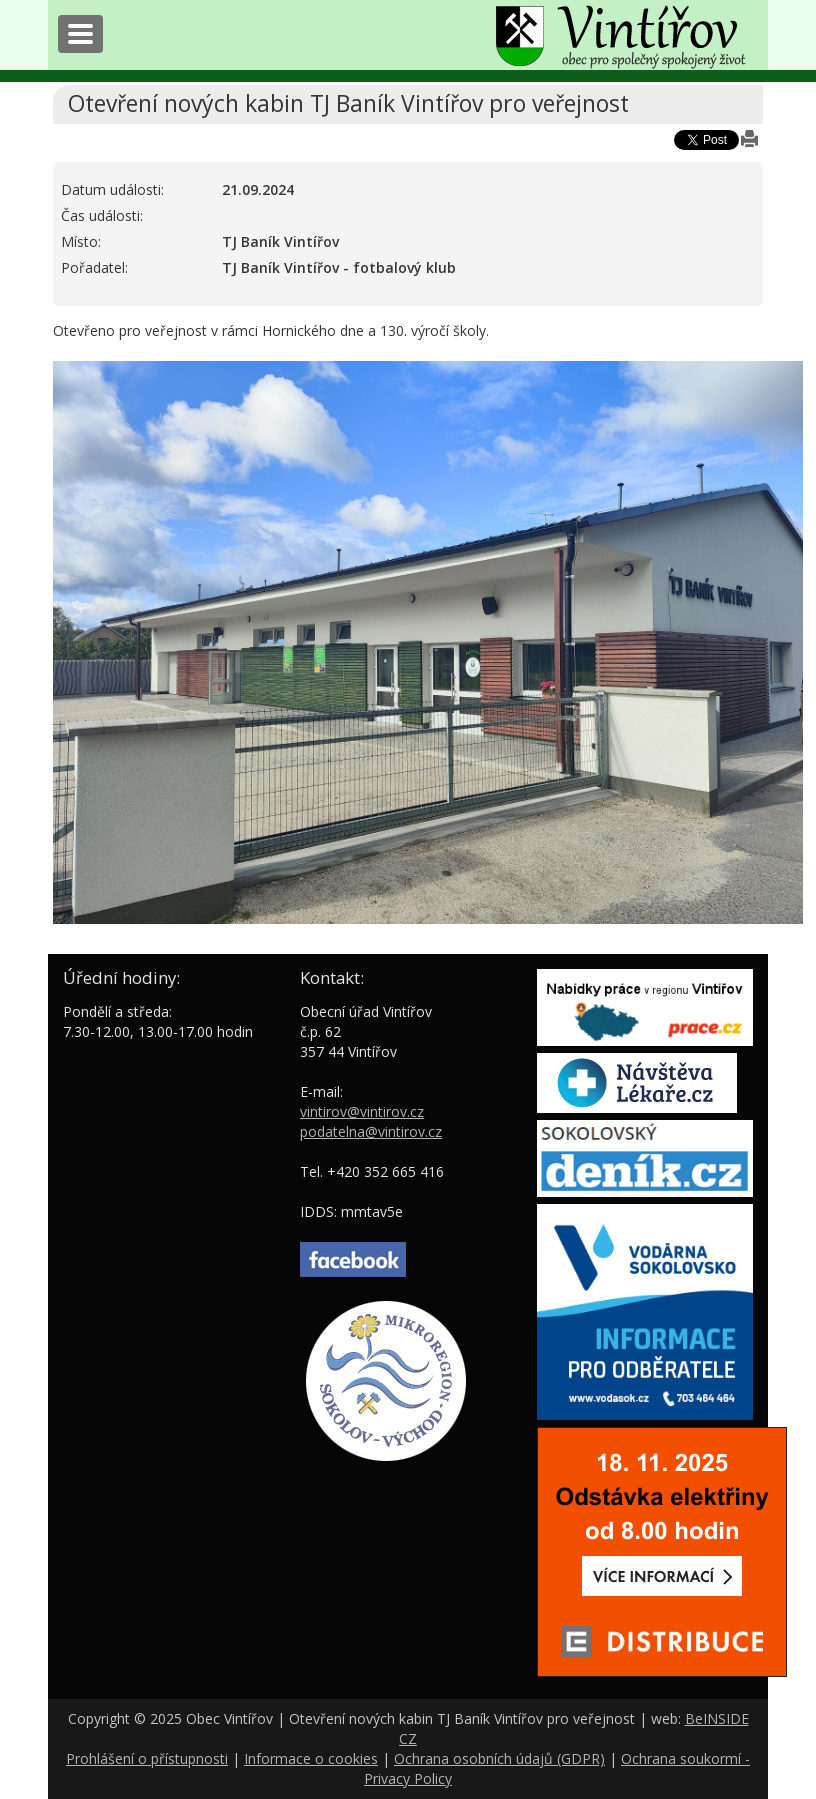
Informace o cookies (311, 1758)
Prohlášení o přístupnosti (147, 1758)
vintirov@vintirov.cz (362, 1111)
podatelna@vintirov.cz (371, 1131)
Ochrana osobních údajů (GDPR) (499, 1758)
